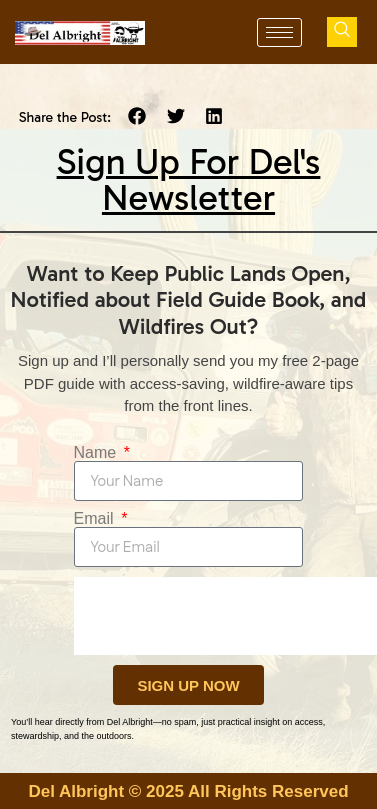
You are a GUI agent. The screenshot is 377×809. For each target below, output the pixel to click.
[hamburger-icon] (279, 32)
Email (96, 519)
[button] (137, 116)
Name (97, 453)
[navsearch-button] (342, 32)
